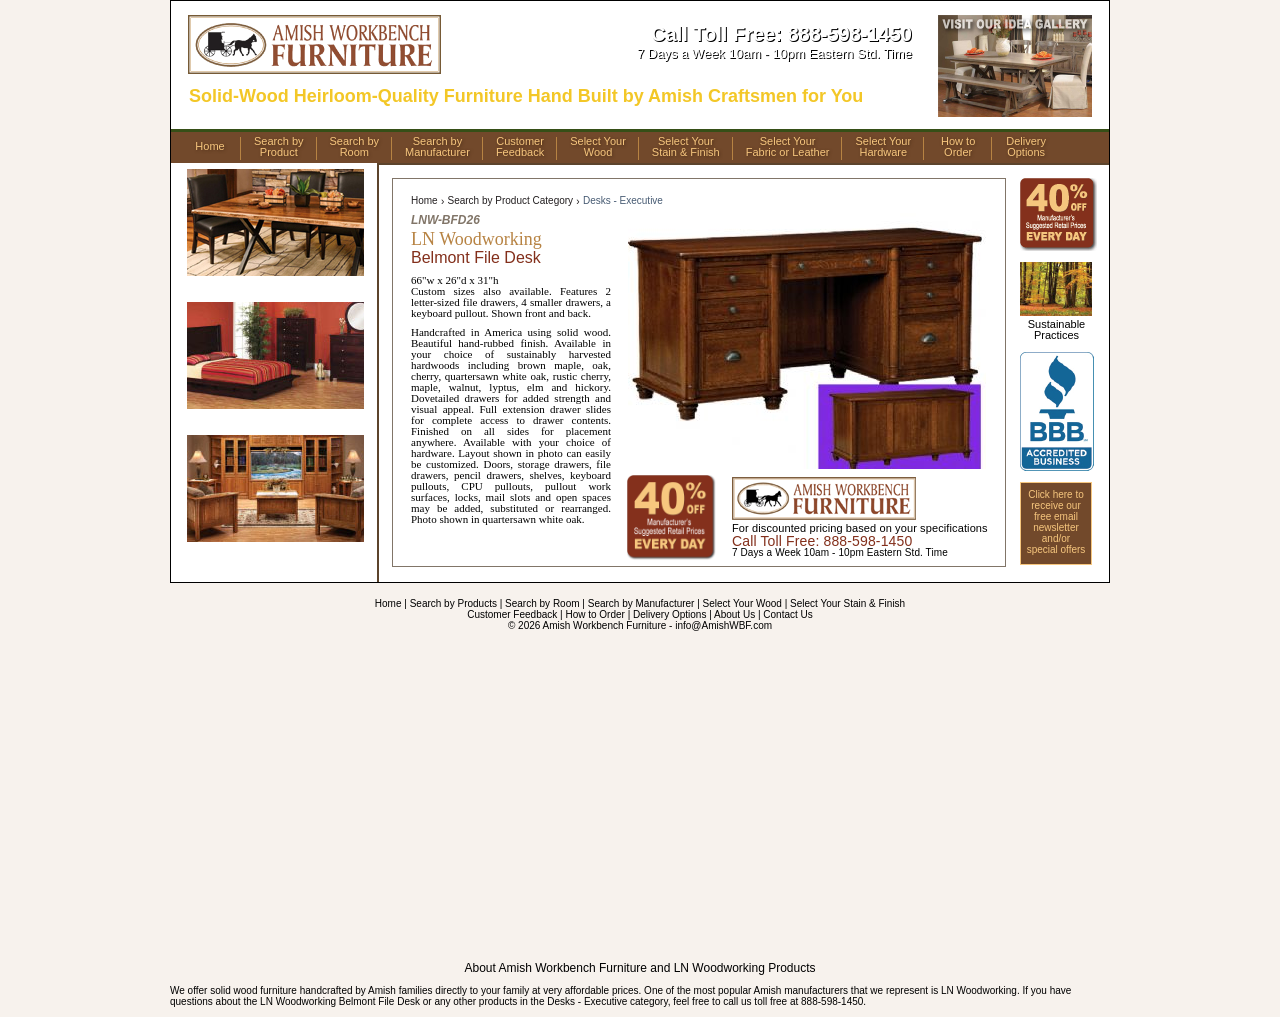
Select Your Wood (742, 603)
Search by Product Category (510, 200)
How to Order (594, 614)
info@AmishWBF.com (723, 625)
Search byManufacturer (437, 147)
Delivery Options (669, 614)
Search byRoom (355, 147)
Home (209, 146)
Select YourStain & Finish (686, 147)
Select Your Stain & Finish (847, 603)
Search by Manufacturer (641, 603)
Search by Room (542, 603)
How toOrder (958, 147)
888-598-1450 (849, 34)
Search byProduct (279, 147)
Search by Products (453, 603)
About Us (734, 614)
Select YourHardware (883, 147)
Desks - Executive (623, 200)
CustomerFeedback (520, 147)
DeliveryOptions (1026, 147)
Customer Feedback (512, 614)
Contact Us (787, 614)
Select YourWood (598, 147)
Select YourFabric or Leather (788, 147)
